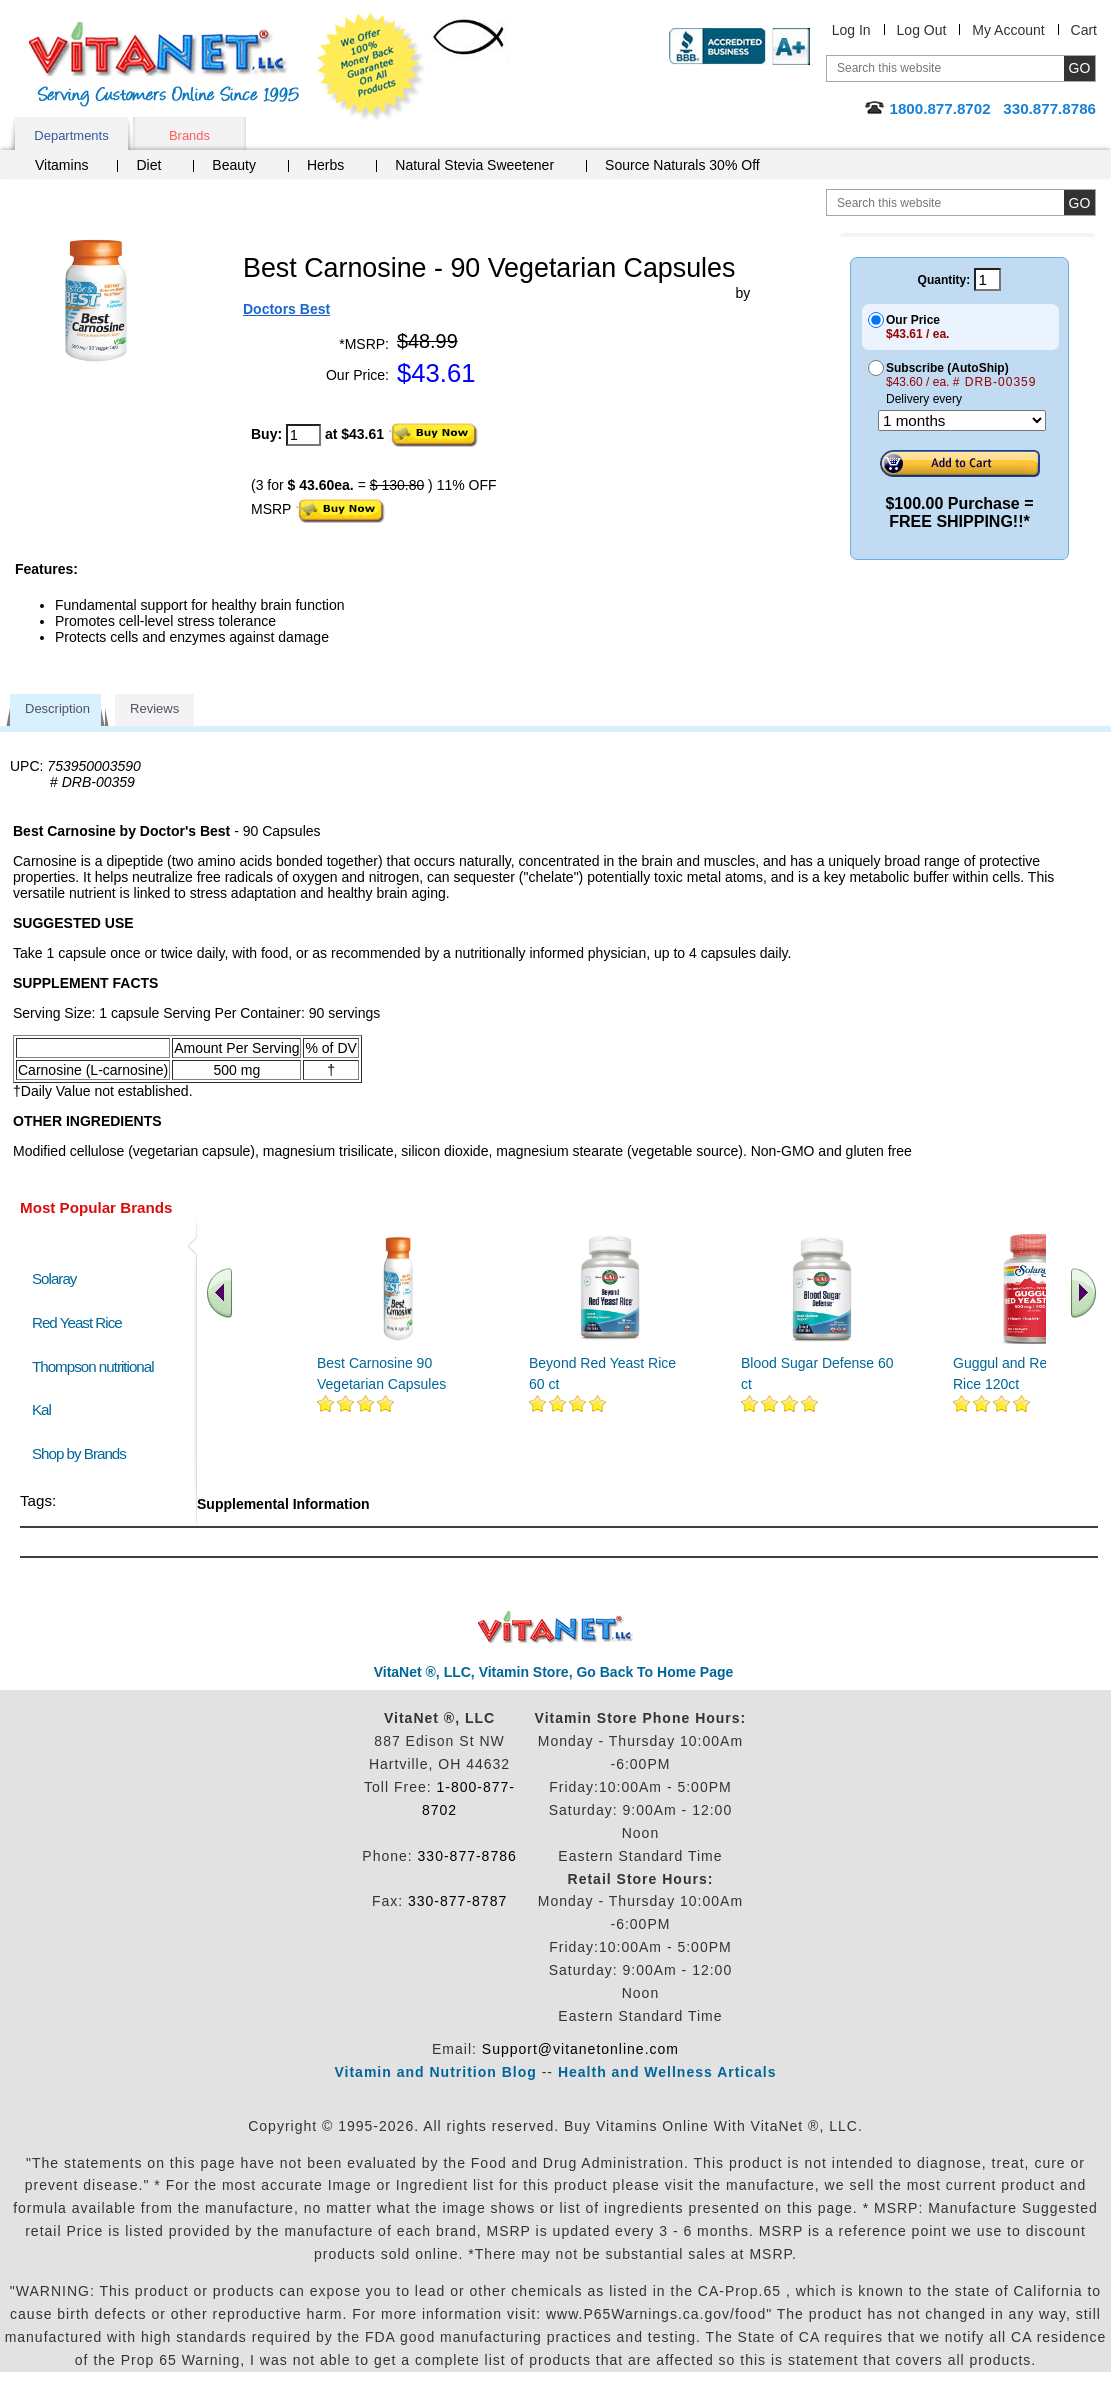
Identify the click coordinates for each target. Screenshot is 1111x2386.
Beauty (234, 165)
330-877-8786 (467, 1856)
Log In (851, 30)
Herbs (325, 165)
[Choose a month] (962, 420)
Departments (71, 135)
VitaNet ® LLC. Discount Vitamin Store (555, 1627)
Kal (41, 1409)
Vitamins (61, 165)
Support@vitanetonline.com (580, 2049)
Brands (189, 135)
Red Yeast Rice (77, 1322)
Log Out (922, 30)
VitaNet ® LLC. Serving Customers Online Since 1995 (164, 64)
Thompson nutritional (93, 1366)
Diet (148, 165)
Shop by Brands (83, 1453)
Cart (1084, 30)
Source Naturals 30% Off (682, 165)
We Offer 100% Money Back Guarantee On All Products (371, 67)
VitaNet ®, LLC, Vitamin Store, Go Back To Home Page (554, 1672)
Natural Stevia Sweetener (474, 165)
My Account (1008, 30)
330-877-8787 (457, 1901)
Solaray (54, 1278)
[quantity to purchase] (303, 435)
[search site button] (1079, 202)
